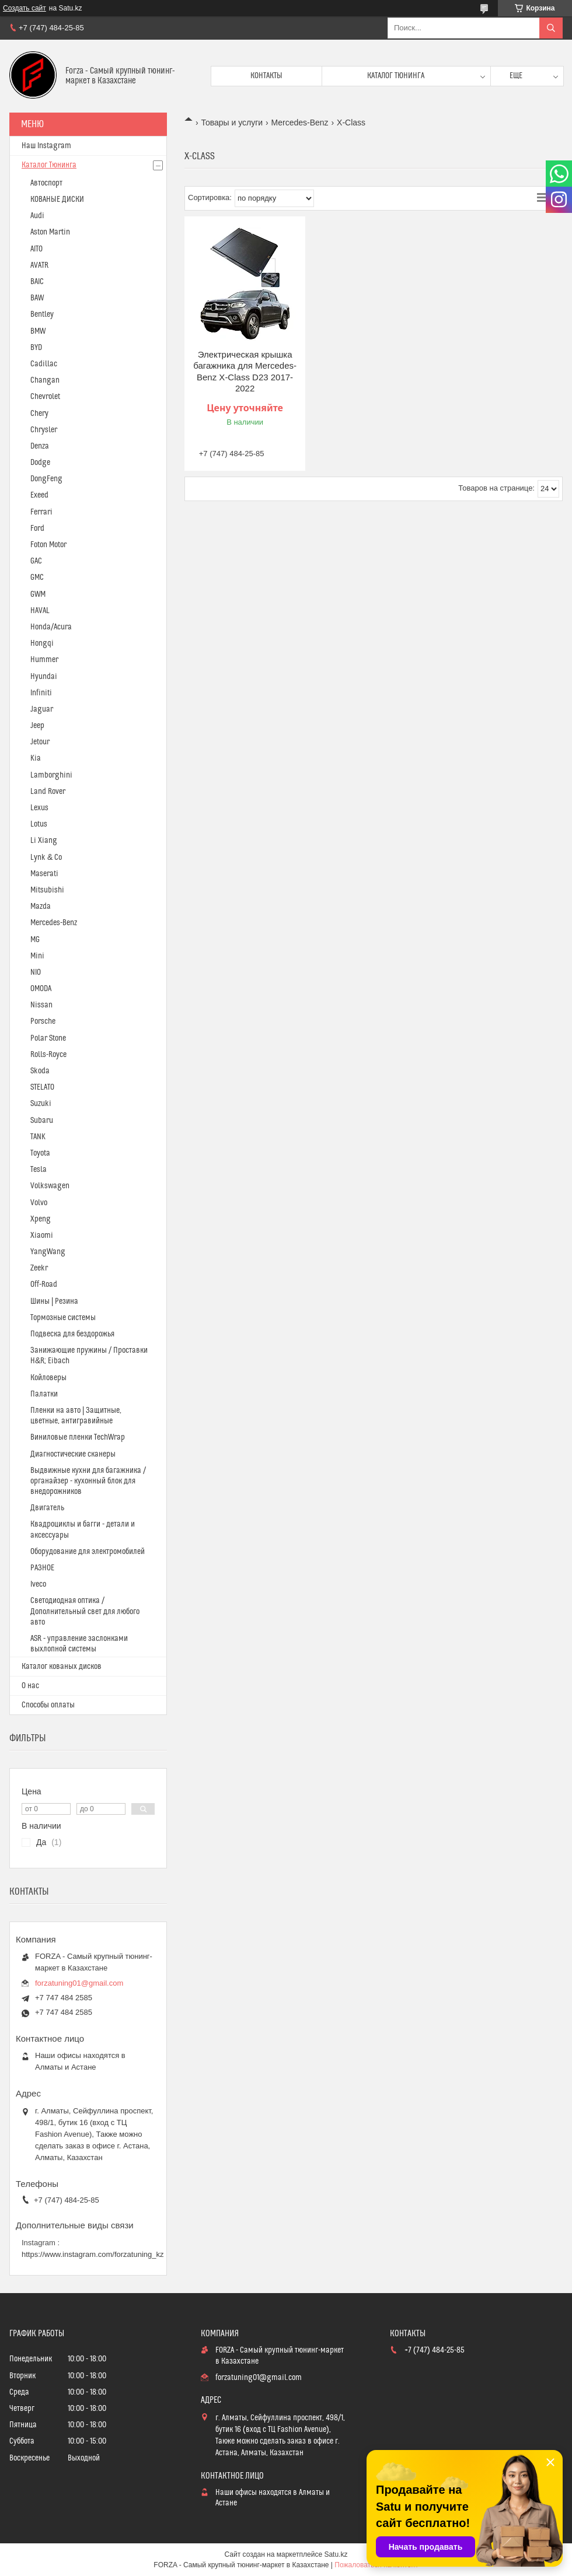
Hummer (44, 659)
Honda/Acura (51, 627)
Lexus (39, 808)
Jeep (37, 725)
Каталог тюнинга (395, 75)
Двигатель (47, 1508)
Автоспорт (46, 183)
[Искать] (551, 28)
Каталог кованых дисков (62, 1666)
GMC (37, 577)
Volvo (38, 1203)
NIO (35, 972)
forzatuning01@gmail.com (79, 1983)
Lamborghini (51, 775)
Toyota (40, 1153)
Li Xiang (43, 840)
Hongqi (42, 643)
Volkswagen (49, 1186)
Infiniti (41, 693)
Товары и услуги (232, 122)
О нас (30, 1685)
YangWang (47, 1251)
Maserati (44, 873)
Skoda (40, 1071)
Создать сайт (24, 8)
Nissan (41, 1005)
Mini (37, 956)
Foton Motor (48, 545)
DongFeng (46, 479)
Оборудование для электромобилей (87, 1551)
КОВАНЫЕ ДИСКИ (57, 199)
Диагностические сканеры (73, 1454)
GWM (38, 594)
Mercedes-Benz (300, 122)
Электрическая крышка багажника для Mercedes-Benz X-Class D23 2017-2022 (245, 371)
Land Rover (47, 791)
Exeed (39, 495)
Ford (37, 528)
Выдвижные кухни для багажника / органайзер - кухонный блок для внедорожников (88, 1481)
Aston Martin (50, 232)
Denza (39, 446)
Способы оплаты (48, 1705)
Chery (39, 413)
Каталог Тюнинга (49, 165)
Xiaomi (41, 1235)
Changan (45, 380)
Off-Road (43, 1284)
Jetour (40, 742)
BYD (36, 347)
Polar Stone (48, 1038)
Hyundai (43, 676)
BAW (37, 298)
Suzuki (40, 1103)
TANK (38, 1137)
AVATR (39, 265)
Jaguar (41, 709)
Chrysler (43, 430)
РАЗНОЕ (42, 1568)
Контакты (266, 75)
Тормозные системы (63, 1317)
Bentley (42, 314)
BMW (38, 331)
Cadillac (43, 364)
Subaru (41, 1120)
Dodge (40, 462)
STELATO (42, 1087)
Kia (35, 758)
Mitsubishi (47, 890)
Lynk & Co (46, 857)
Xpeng (40, 1219)
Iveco (38, 1584)
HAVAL (40, 610)
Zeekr (39, 1268)
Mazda (40, 906)
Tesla (38, 1169)
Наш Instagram (46, 145)
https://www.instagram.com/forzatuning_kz (93, 2254)
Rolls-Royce (48, 1054)
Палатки (44, 1394)
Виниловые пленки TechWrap (77, 1437)
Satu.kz (335, 2554)
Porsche (42, 1021)
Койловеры (48, 1377)
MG (35, 939)
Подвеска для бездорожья (72, 1334)
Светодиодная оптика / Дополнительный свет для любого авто (84, 1611)
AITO (36, 249)
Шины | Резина (54, 1301)
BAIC (37, 281)
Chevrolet (45, 396)
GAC (36, 561)
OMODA (40, 988)
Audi (37, 215)
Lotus (38, 824)
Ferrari (41, 512)
